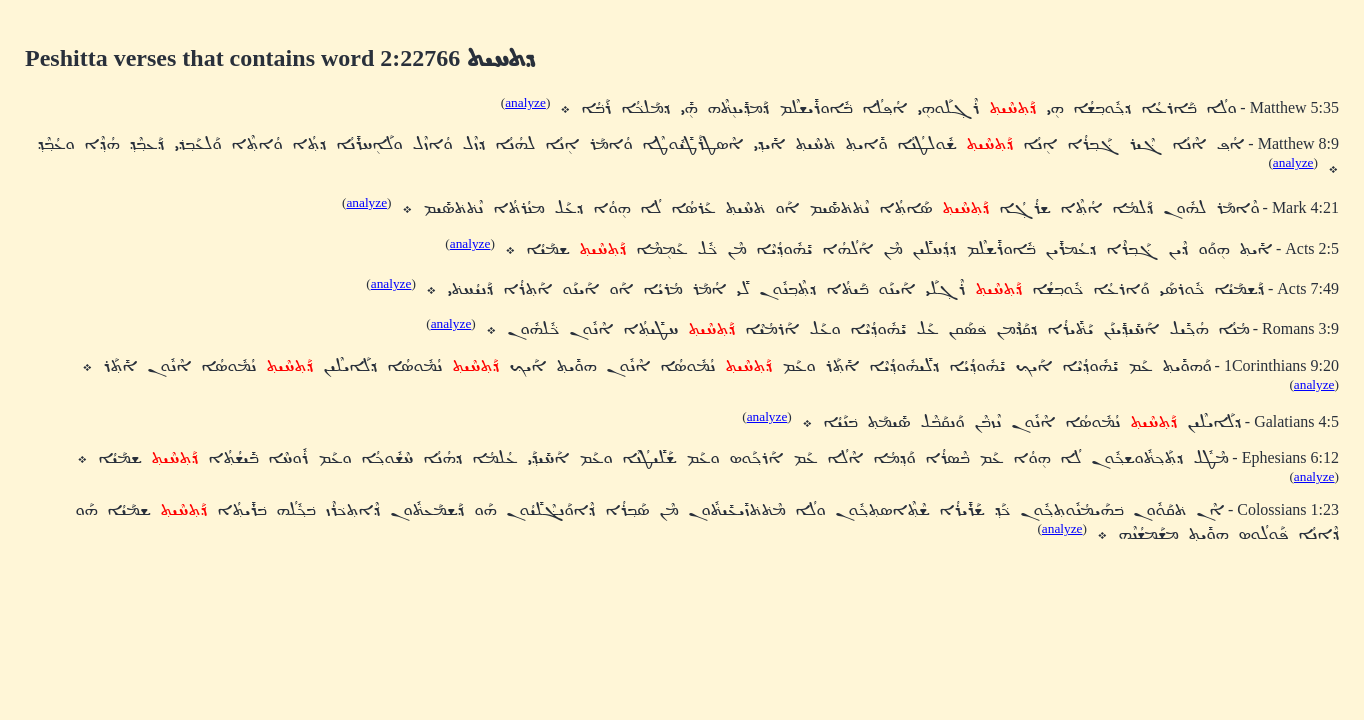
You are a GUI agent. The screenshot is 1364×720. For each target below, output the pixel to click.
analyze (525, 102)
